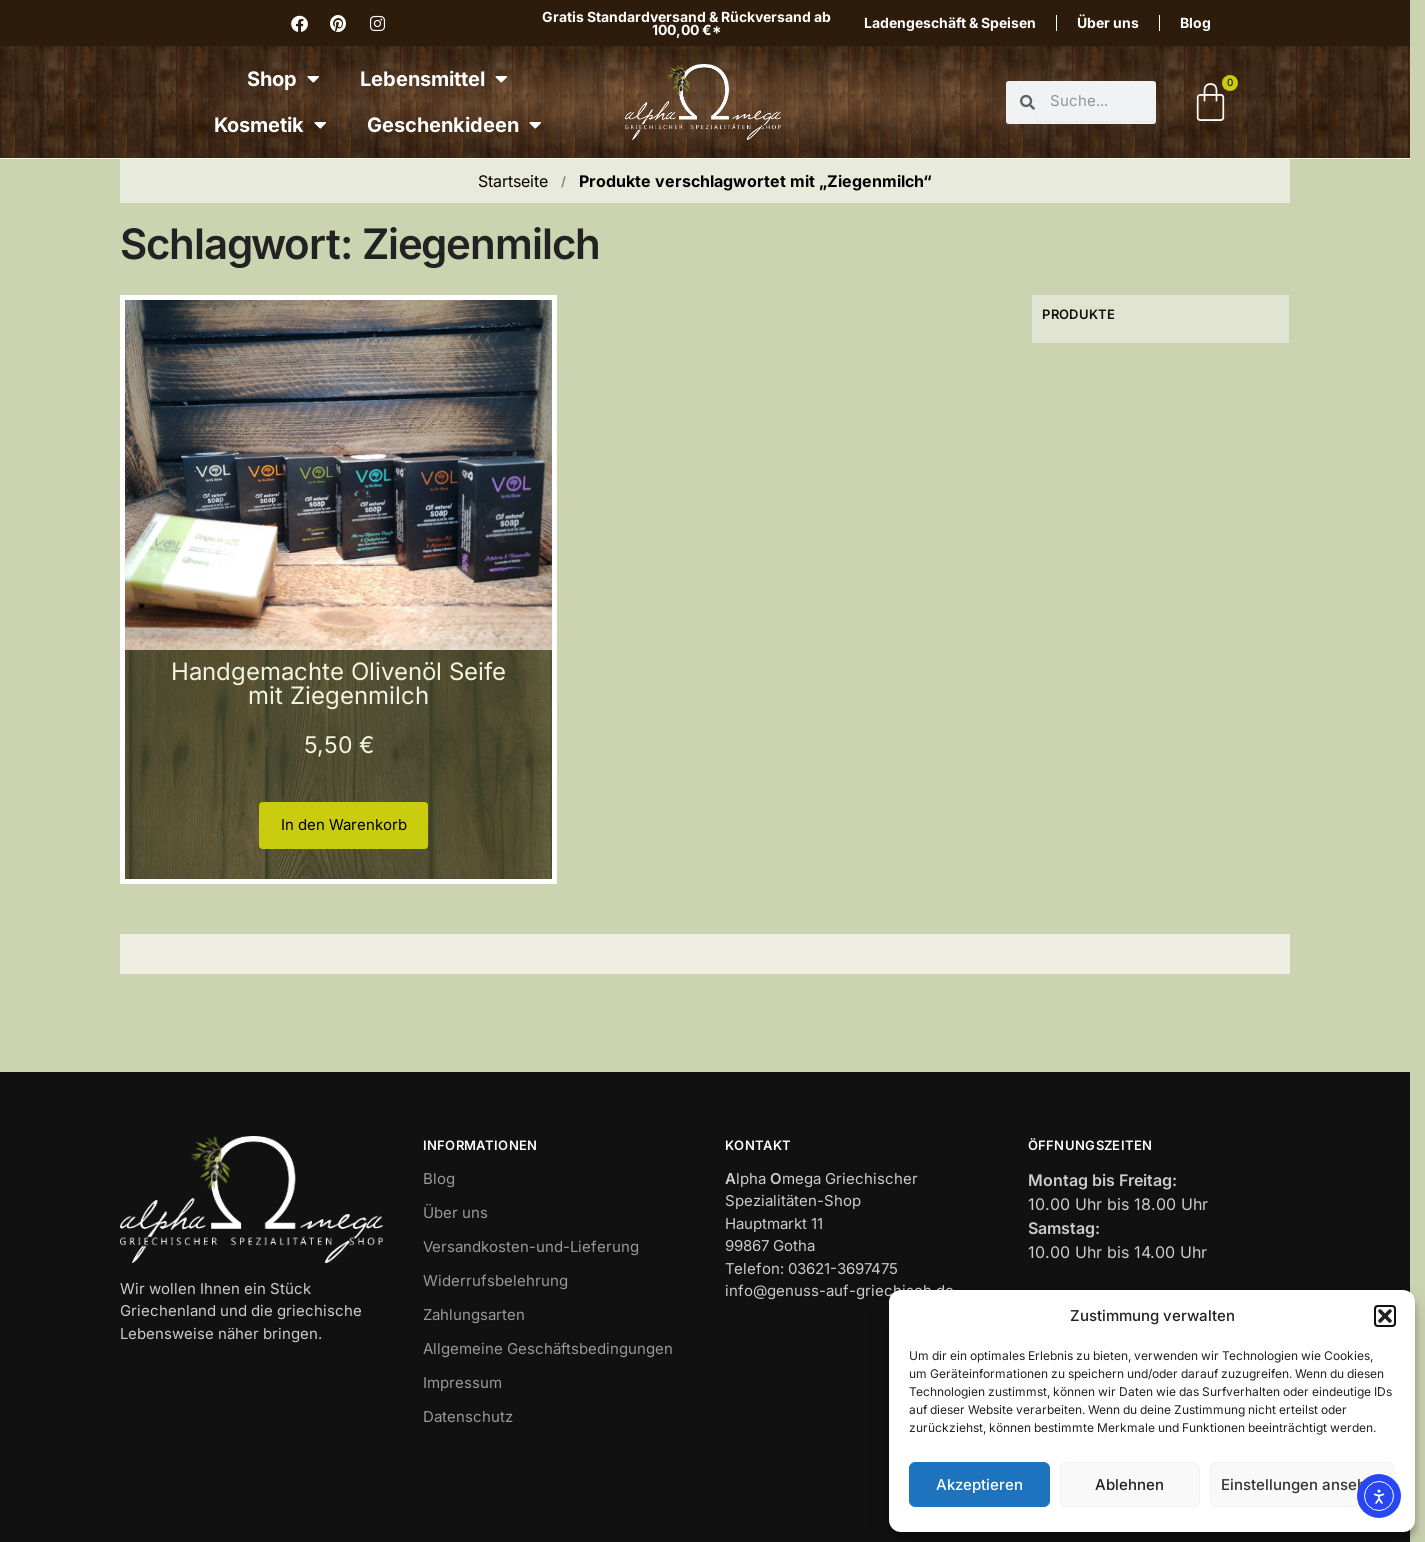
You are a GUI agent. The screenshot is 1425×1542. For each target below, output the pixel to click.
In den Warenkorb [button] (344, 824)
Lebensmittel (434, 79)
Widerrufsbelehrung (495, 1280)
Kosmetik (270, 125)
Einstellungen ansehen (1302, 1484)
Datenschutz (468, 1416)
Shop (283, 79)
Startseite (513, 181)
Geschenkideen (454, 125)
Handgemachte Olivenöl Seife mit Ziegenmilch (338, 683)
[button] (1385, 1316)
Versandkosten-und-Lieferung (531, 1246)
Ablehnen (1129, 1484)
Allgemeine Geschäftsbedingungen (548, 1348)
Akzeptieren (979, 1484)
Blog (1195, 22)
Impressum (462, 1382)
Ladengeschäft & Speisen (950, 22)
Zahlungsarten (474, 1314)
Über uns (1108, 22)
